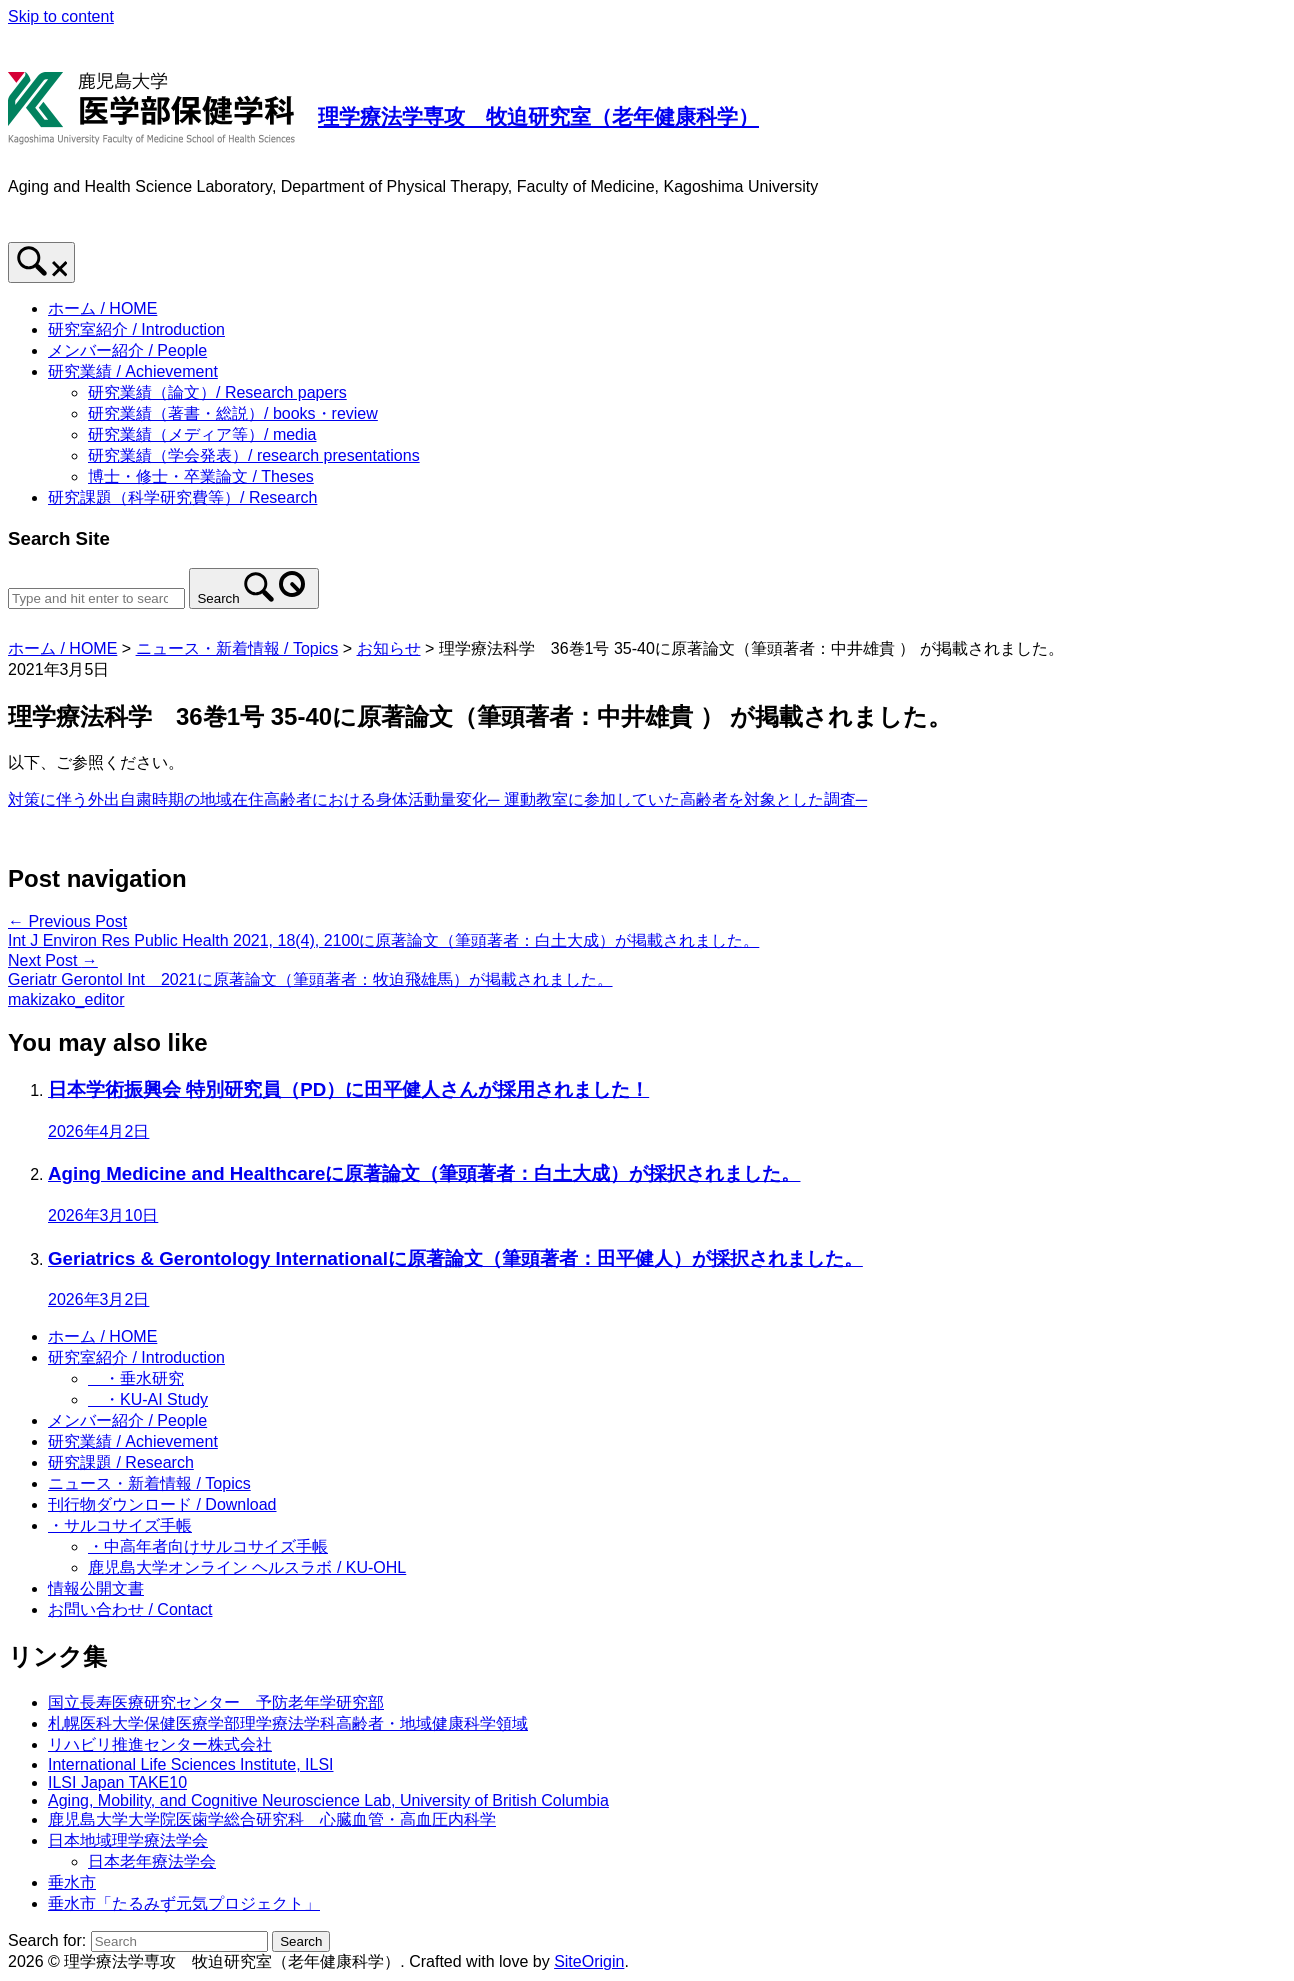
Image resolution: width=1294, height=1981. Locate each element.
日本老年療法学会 (152, 1861)
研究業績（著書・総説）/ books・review (233, 413)
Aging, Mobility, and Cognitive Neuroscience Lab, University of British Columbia (328, 1800)
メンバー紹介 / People (127, 350)
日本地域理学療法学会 (128, 1840)
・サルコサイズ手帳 (120, 1525)
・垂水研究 (136, 1378)
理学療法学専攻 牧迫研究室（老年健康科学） (538, 116)
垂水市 (72, 1882)
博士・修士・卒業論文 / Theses (201, 476)
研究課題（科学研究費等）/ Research (182, 497)
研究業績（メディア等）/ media (202, 434)
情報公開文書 (96, 1588)
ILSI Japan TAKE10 (117, 1782)
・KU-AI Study (148, 1399)
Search (218, 598)
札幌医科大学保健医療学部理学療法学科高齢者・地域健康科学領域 (288, 1723)
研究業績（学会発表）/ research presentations (254, 455)
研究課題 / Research (121, 1462)
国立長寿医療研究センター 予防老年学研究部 (216, 1702)
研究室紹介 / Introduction (136, 329)
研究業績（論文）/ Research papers (217, 392)
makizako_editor (66, 999)
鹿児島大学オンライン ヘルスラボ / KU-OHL (247, 1567)
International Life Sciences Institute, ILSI (191, 1764)
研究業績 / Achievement (133, 371)
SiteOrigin (589, 1961)
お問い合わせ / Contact (130, 1609)
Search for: (47, 1940)
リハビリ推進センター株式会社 (160, 1744)
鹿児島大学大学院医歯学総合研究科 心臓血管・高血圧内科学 (272, 1819)
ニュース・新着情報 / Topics (149, 1483)
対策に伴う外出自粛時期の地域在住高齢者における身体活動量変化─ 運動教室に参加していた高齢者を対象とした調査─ (437, 799)
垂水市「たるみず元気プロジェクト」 (184, 1903)
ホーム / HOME (102, 308)
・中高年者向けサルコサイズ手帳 (208, 1546)
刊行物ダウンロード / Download (162, 1504)
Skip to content (61, 16)
